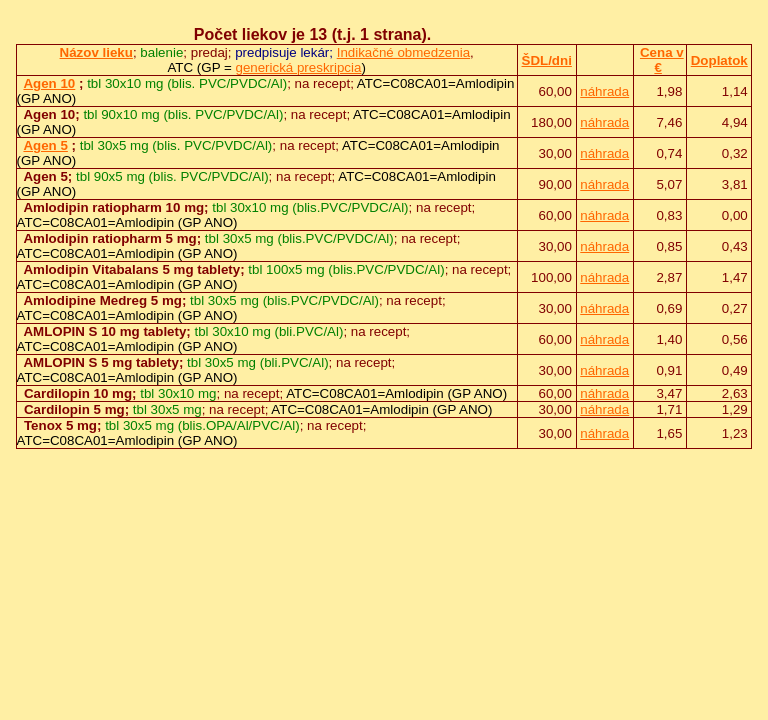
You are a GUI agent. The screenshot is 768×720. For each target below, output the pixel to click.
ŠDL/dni (547, 60)
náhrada (604, 91)
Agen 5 (45, 145)
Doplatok (719, 60)
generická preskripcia (298, 67)
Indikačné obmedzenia (403, 52)
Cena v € (662, 60)
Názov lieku (96, 52)
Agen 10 (49, 83)
